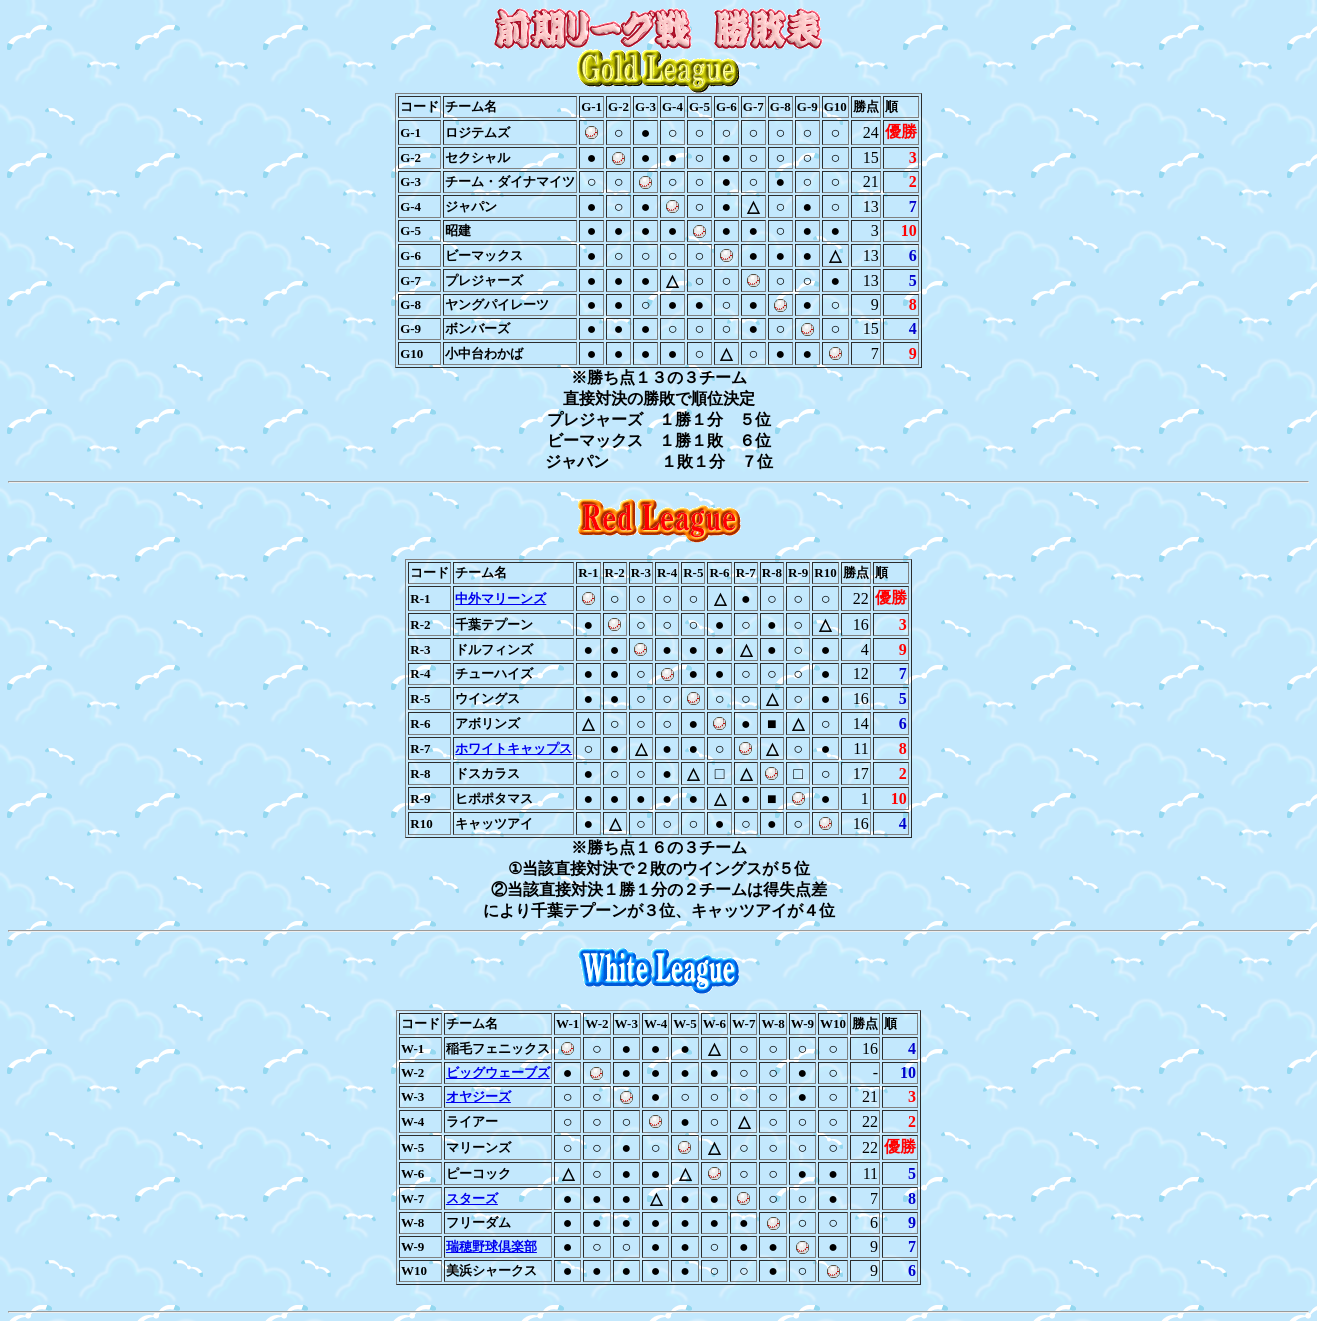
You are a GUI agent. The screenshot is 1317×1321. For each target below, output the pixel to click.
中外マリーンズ (500, 598)
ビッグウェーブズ (498, 1072)
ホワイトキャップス (513, 748)
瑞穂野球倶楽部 (491, 1246)
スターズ (472, 1198)
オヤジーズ (478, 1096)
